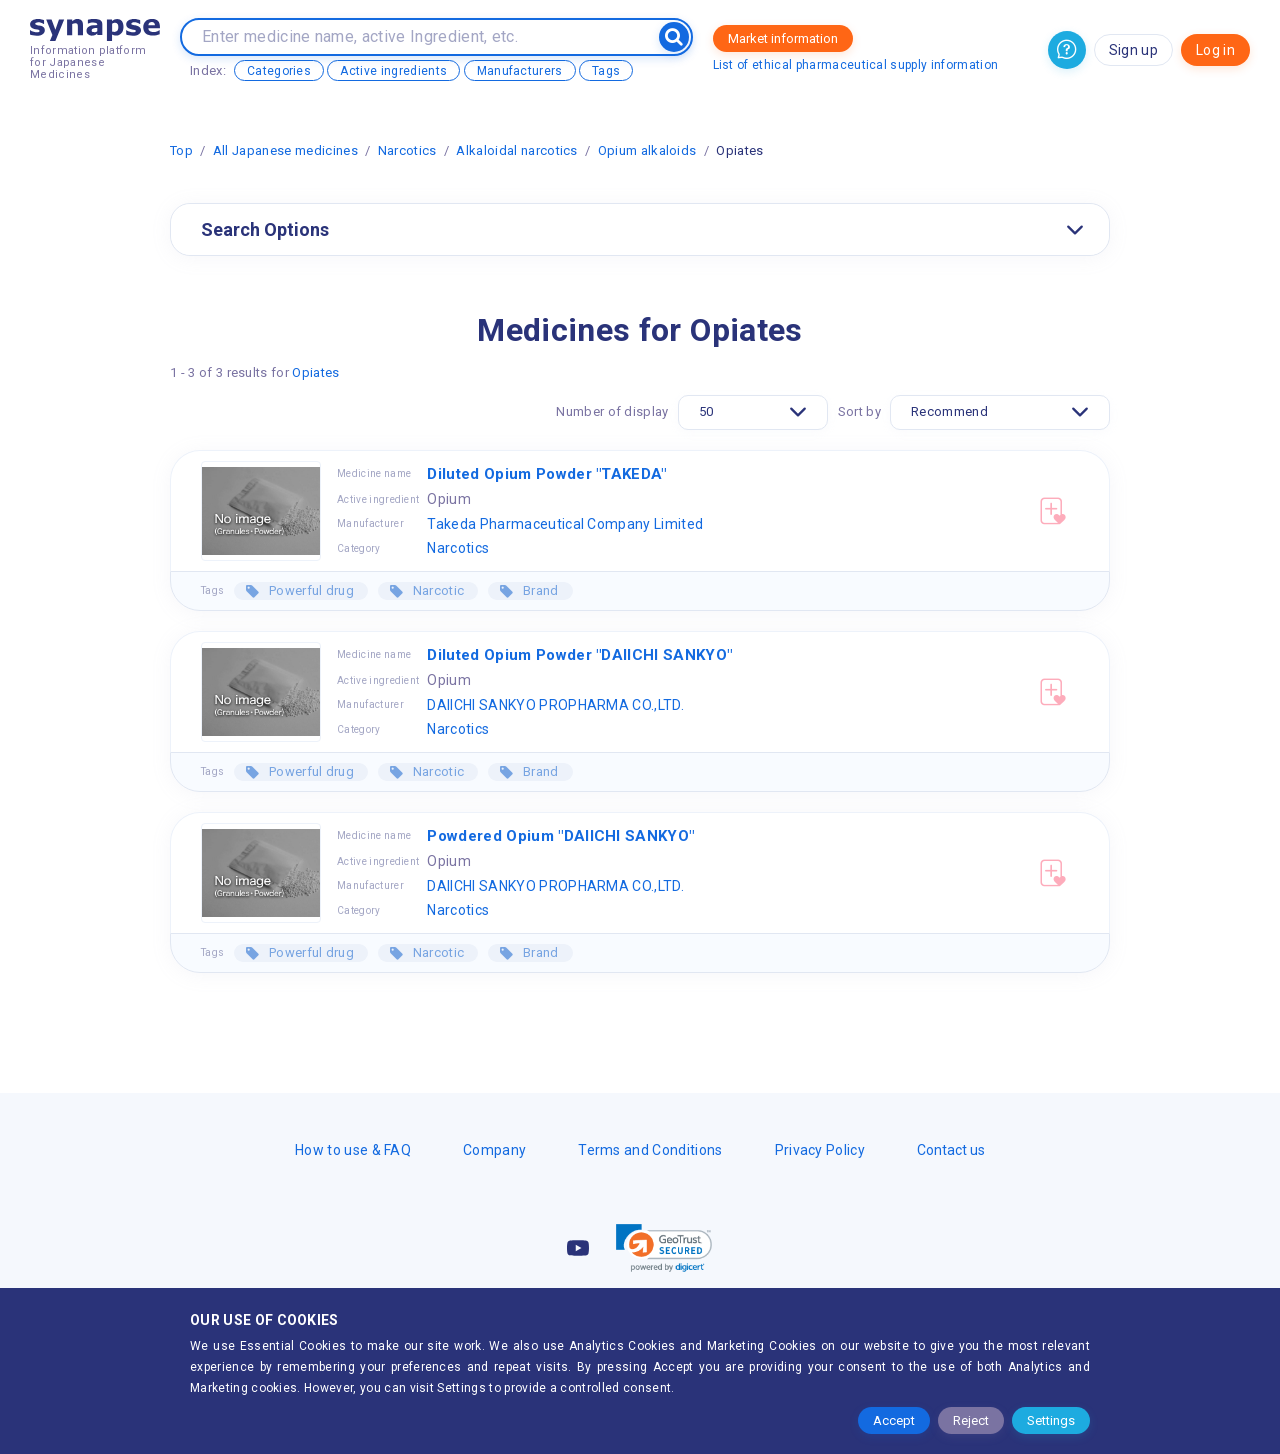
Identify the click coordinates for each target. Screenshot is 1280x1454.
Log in (1215, 50)
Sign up (1133, 50)
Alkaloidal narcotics (516, 150)
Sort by (859, 411)
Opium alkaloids (647, 150)
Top (181, 150)
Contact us (951, 1150)
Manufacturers (520, 71)
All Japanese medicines (285, 150)
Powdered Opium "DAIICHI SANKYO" (560, 836)
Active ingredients (393, 71)
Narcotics (407, 150)
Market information (783, 38)
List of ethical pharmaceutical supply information (856, 65)
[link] (664, 1248)
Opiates (315, 372)
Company (494, 1150)
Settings (1051, 1420)
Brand (539, 590)
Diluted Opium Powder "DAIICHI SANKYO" (579, 655)
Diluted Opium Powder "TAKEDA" (546, 474)
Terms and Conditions (650, 1150)
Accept (894, 1420)
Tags (606, 71)
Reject (971, 1420)
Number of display (612, 411)
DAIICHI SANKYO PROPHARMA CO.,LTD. (555, 705)
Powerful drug (310, 590)
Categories (279, 71)
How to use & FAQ (353, 1150)
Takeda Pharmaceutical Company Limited (565, 524)
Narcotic (436, 590)
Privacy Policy (820, 1150)
